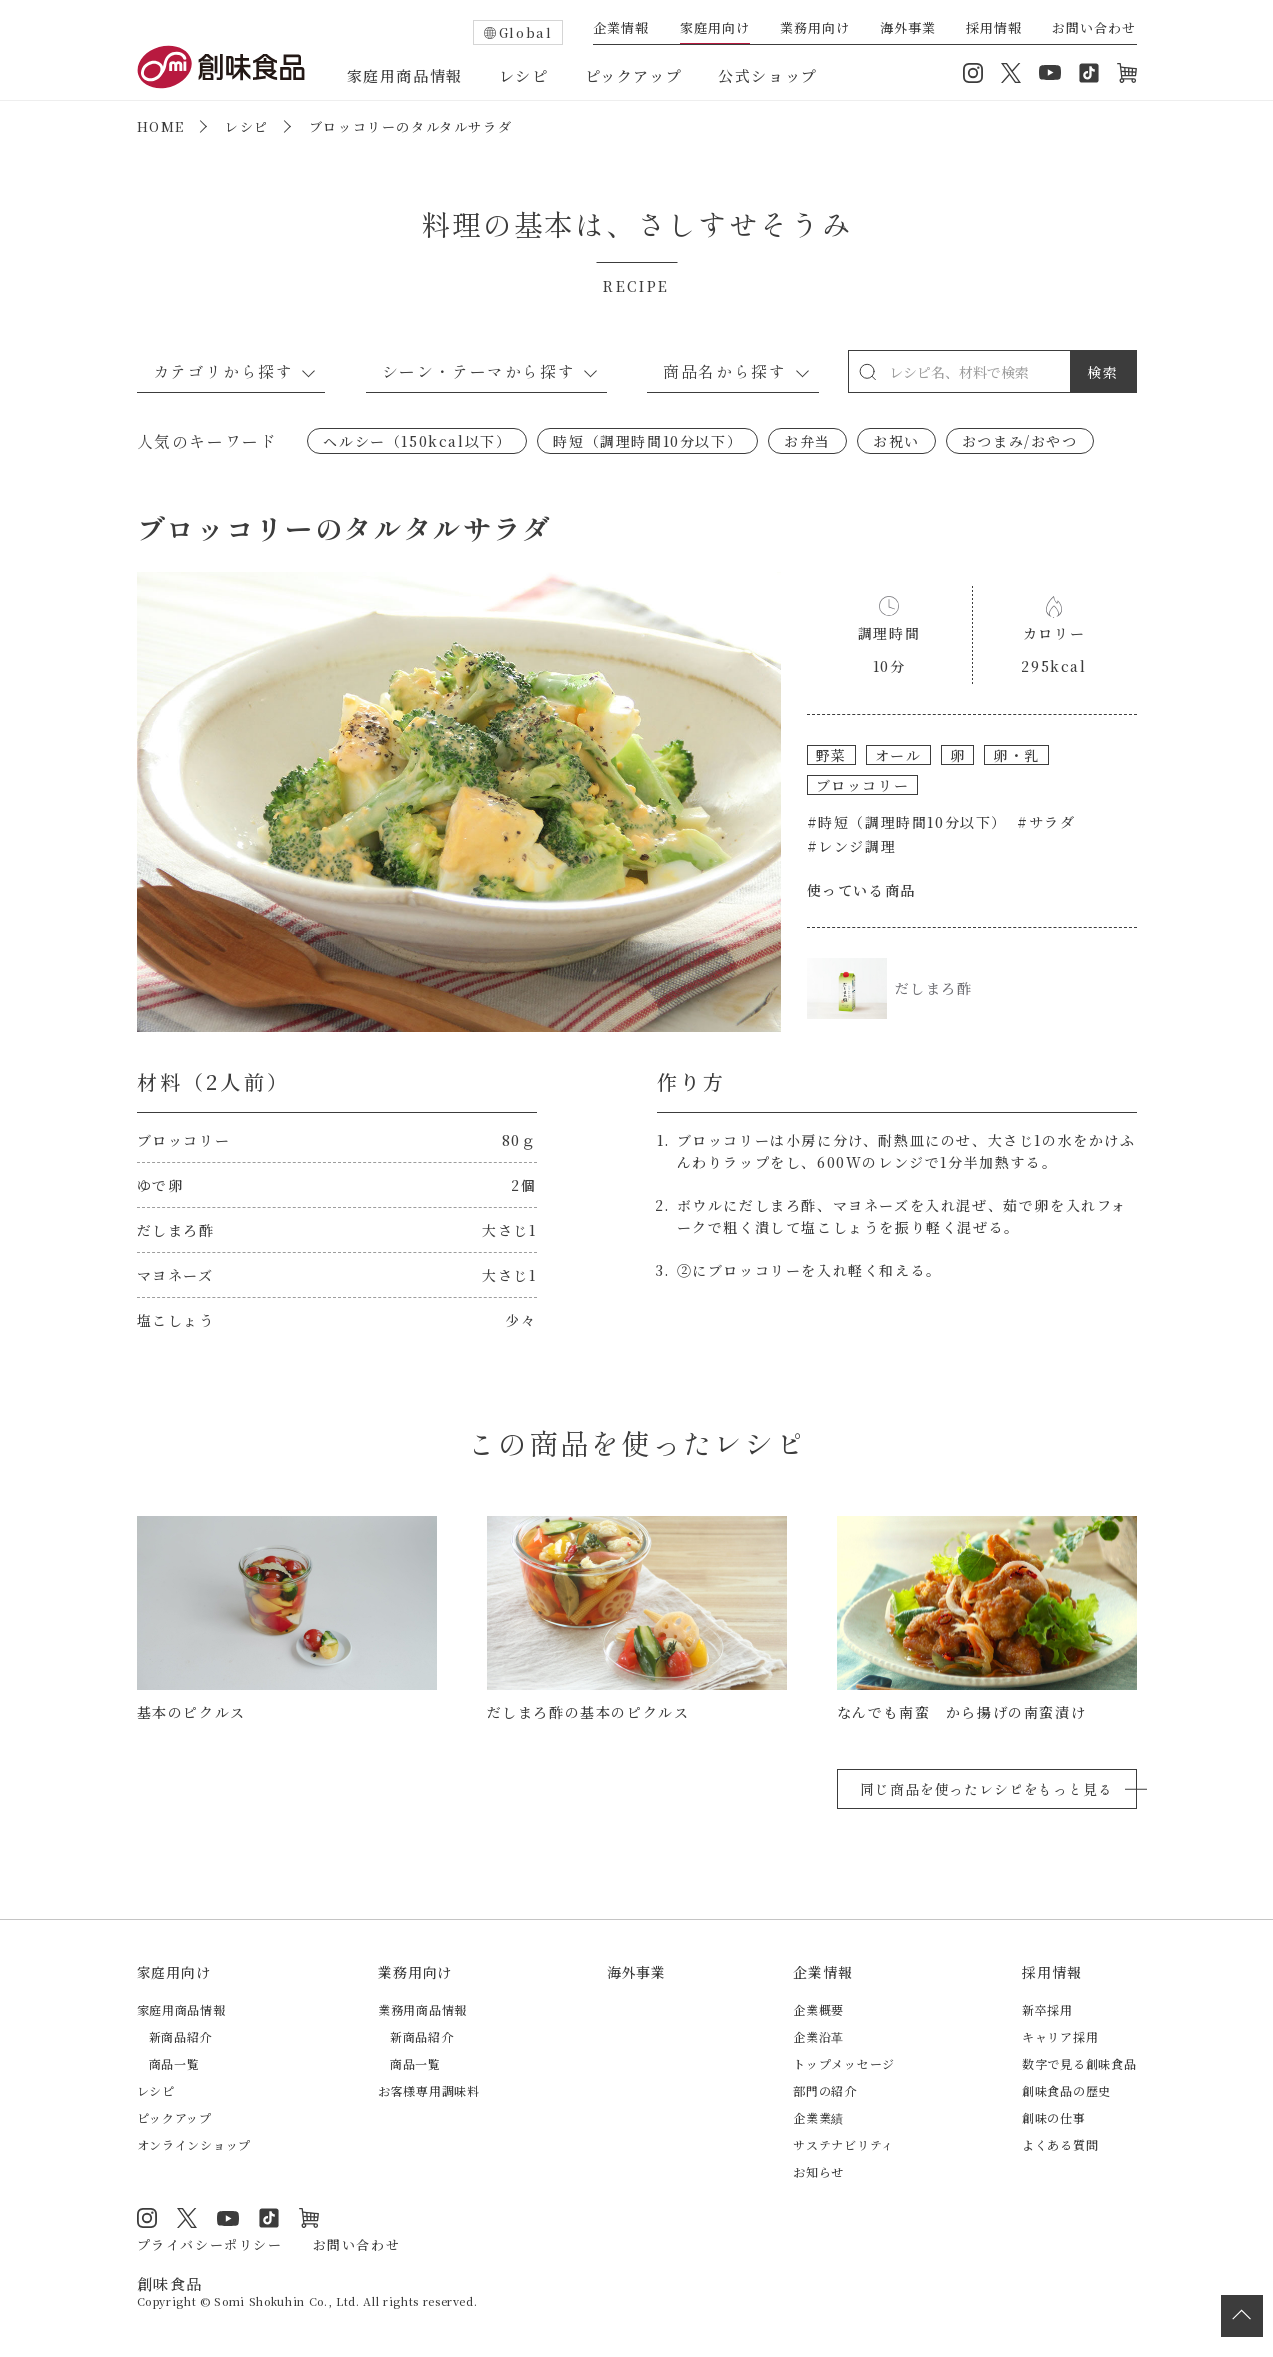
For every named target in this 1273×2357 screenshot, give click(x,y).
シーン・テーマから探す (479, 371)
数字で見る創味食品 (1079, 2063)
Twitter (1011, 73)
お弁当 (807, 441)
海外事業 (908, 29)
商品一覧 (174, 2063)
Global (526, 32)
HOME (161, 126)
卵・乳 (1016, 755)
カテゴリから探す (223, 371)
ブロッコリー (863, 785)
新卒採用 (1047, 2009)
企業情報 (621, 29)
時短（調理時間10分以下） (647, 441)
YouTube (1050, 73)
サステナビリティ (843, 2144)
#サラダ (1046, 822)
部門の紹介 (825, 2090)
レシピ (524, 75)
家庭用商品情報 (405, 75)
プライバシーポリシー (210, 2244)
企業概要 (818, 2009)
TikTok (1089, 73)
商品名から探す (724, 371)
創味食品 (221, 67)
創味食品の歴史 (1066, 2090)
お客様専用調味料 (429, 2090)
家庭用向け (715, 29)
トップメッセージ (844, 2063)
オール (898, 755)
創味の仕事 (1054, 2117)
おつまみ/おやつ (1020, 441)
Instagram (973, 73)
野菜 (831, 755)
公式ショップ (768, 75)
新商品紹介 (181, 2036)
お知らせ (818, 2171)
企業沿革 (818, 2036)
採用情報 (994, 29)
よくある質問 (1060, 2144)
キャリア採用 (1060, 2036)
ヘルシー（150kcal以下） (417, 441)
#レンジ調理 (852, 846)
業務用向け (815, 29)
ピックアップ (634, 75)
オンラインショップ (1127, 73)
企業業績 (818, 2117)
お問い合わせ (1094, 29)
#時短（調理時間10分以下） (907, 822)
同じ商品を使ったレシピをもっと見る (986, 1789)
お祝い (896, 441)
